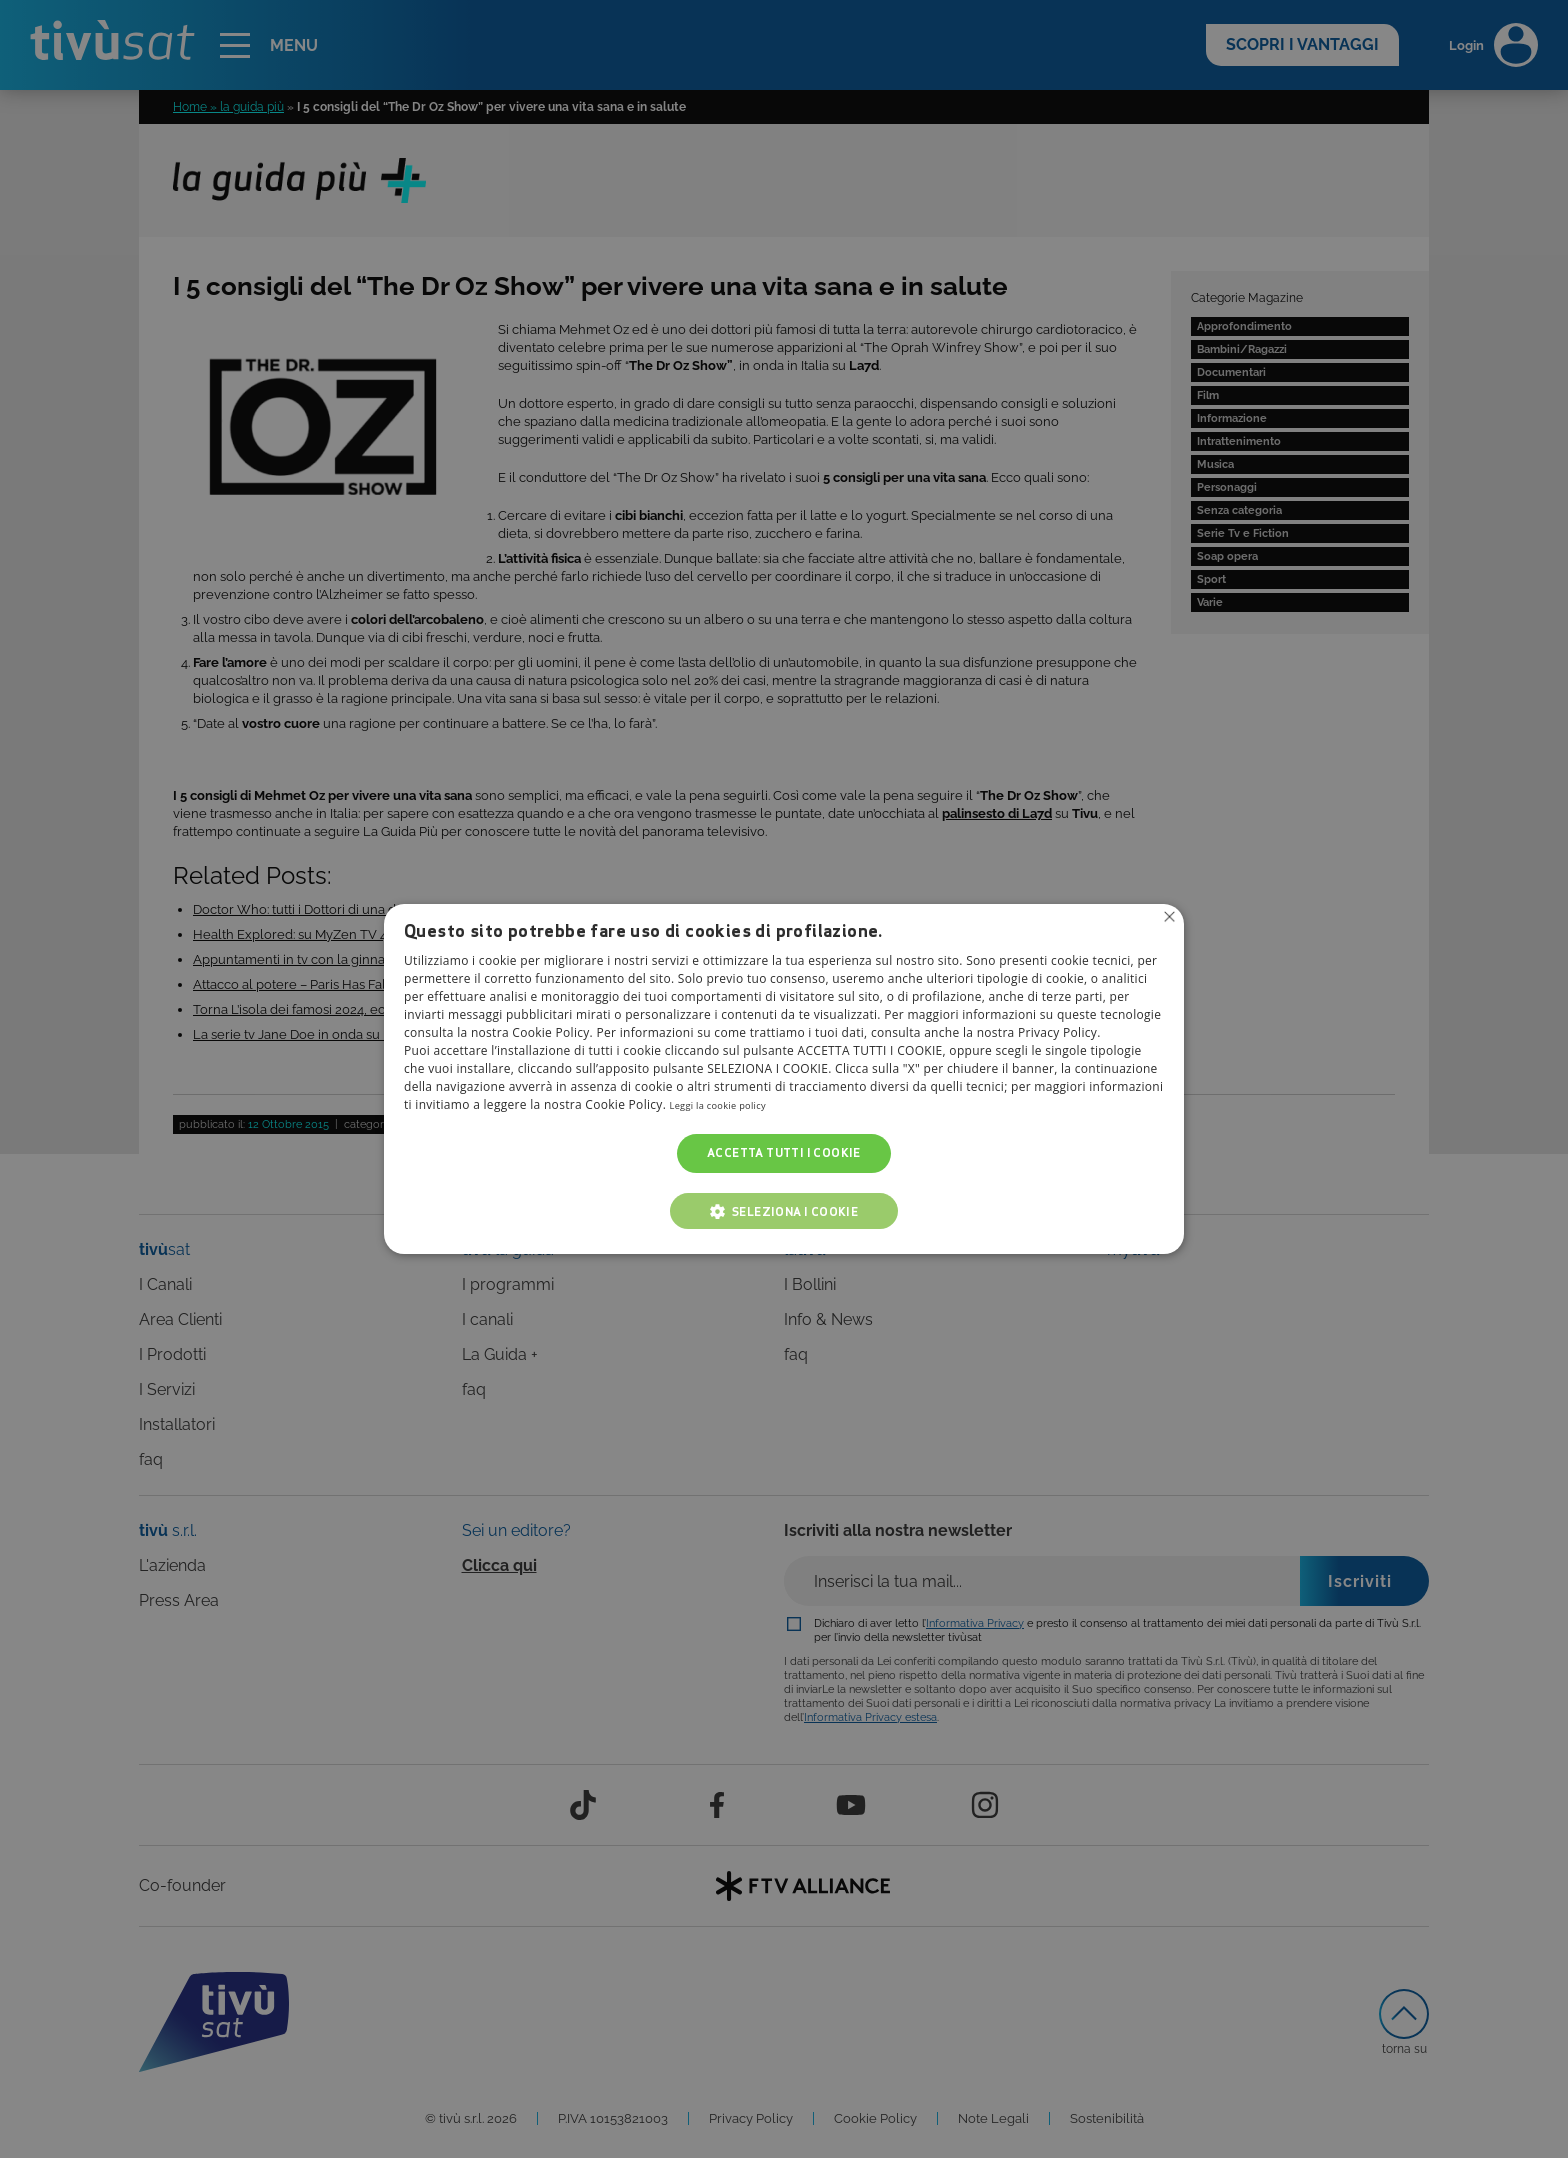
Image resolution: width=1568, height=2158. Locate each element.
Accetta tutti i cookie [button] (784, 1153)
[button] (784, 1211)
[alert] (784, 1079)
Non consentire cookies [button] (1167, 919)
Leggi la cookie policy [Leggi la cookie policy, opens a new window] (731, 1105)
